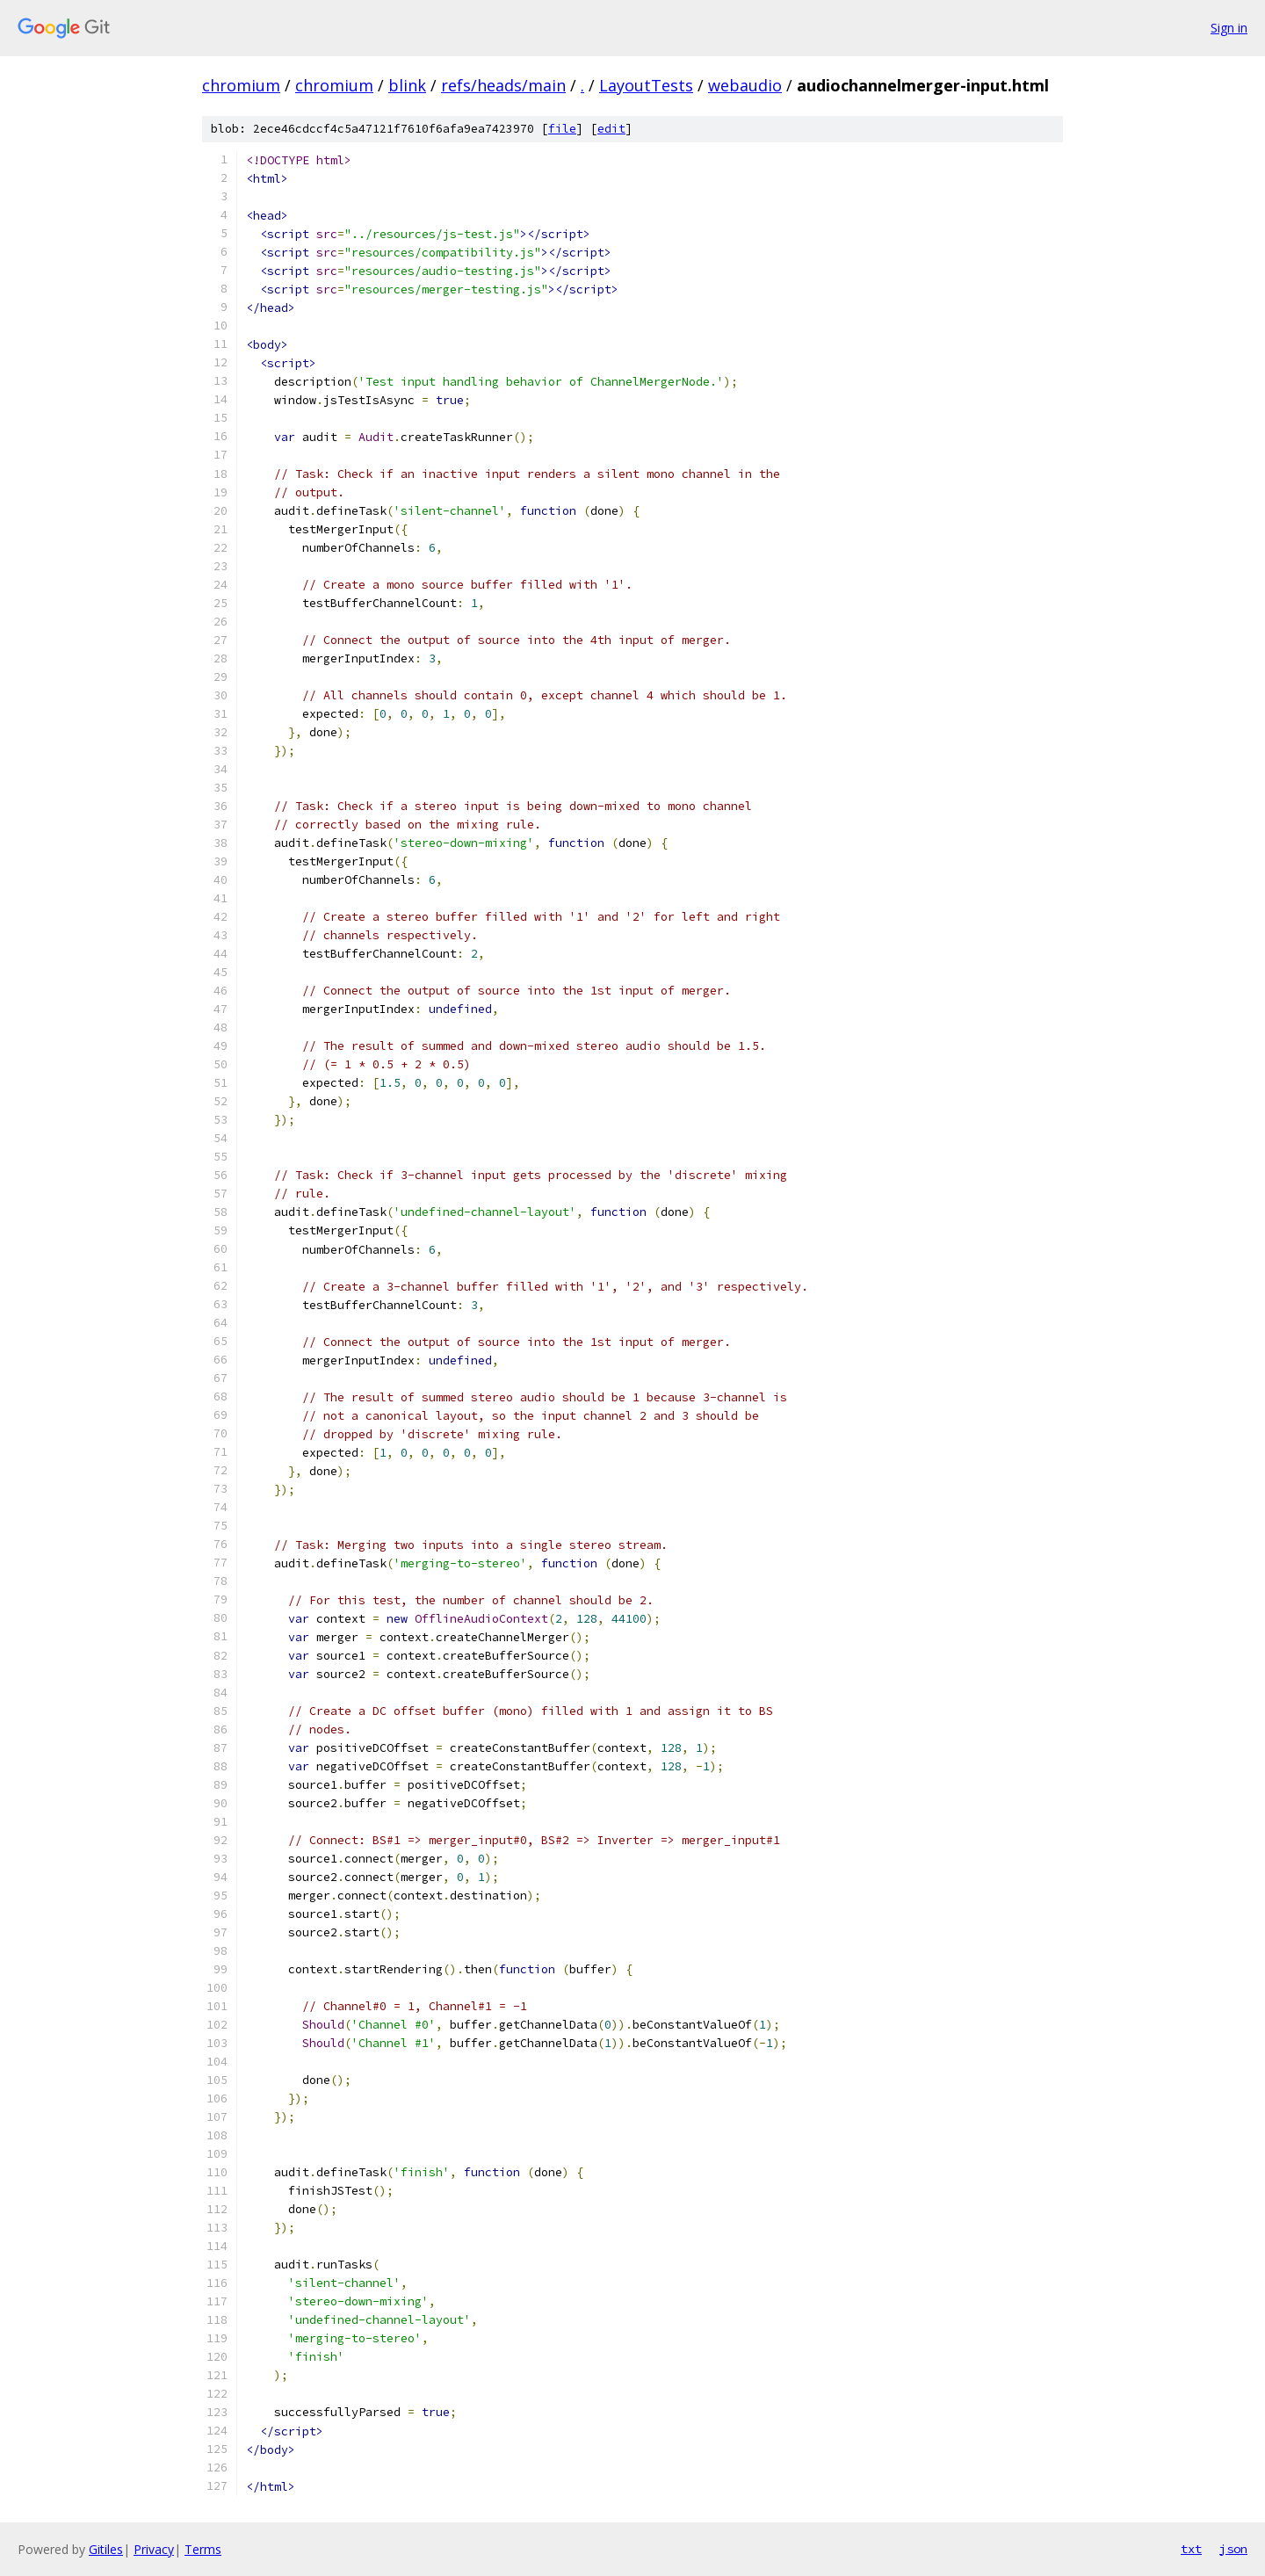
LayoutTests (646, 85)
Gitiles (106, 2549)
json (1233, 2549)
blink (407, 85)
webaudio (745, 85)
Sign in (1229, 27)
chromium (241, 85)
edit (611, 128)
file (562, 128)
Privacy (154, 2549)
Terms (202, 2549)
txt (1191, 2549)
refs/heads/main (503, 85)
